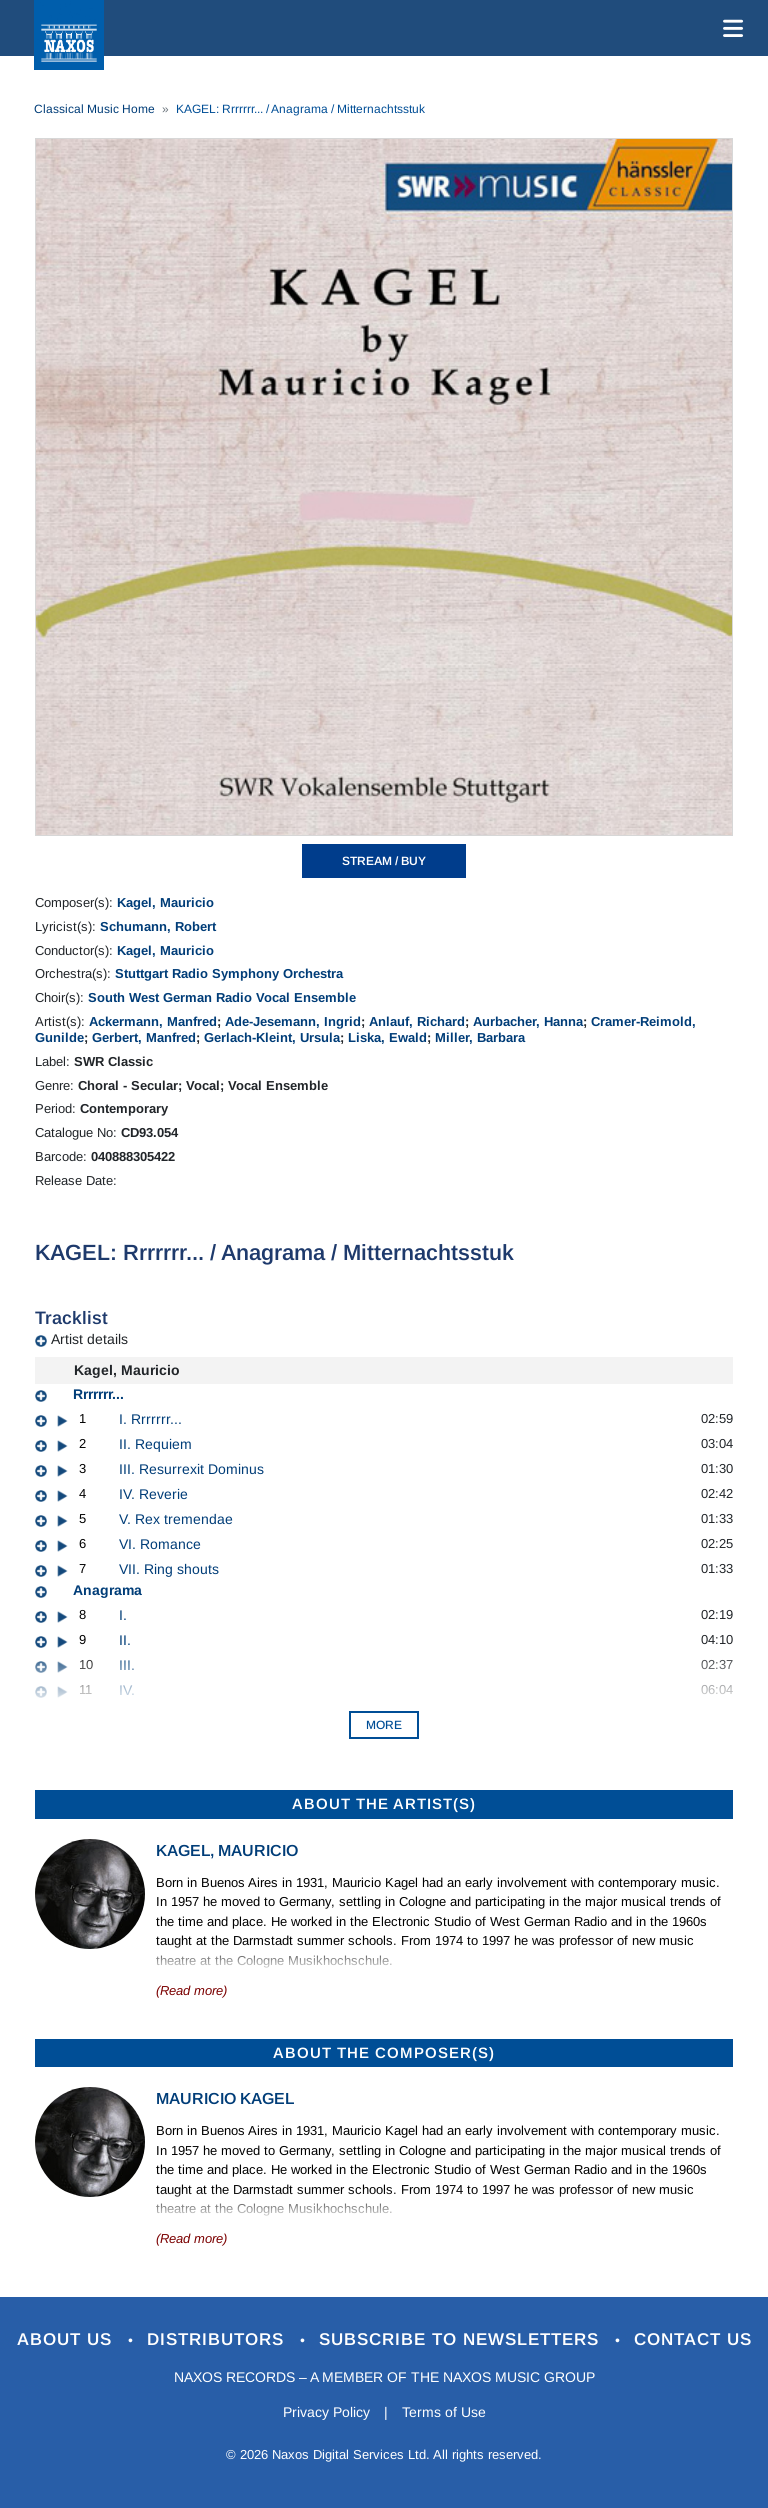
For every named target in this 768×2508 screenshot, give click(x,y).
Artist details (89, 1339)
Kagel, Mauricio (165, 902)
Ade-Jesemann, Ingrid (293, 1021)
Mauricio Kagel (225, 2098)
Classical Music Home (94, 109)
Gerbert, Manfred (144, 1037)
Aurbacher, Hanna (528, 1021)
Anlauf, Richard (417, 1021)
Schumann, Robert (158, 926)
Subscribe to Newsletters (462, 2339)
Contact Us (693, 2339)
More (384, 1725)
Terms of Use (444, 2412)
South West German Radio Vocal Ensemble (222, 997)
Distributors (218, 2339)
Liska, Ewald (387, 1037)
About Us (67, 2339)
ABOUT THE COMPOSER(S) (384, 2052)
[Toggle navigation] (729, 28)
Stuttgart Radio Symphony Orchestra (229, 973)
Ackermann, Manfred (153, 1021)
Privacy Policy (326, 2412)
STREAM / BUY (384, 861)
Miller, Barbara (480, 1037)
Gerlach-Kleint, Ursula (272, 1037)
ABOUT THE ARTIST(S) (384, 1803)
